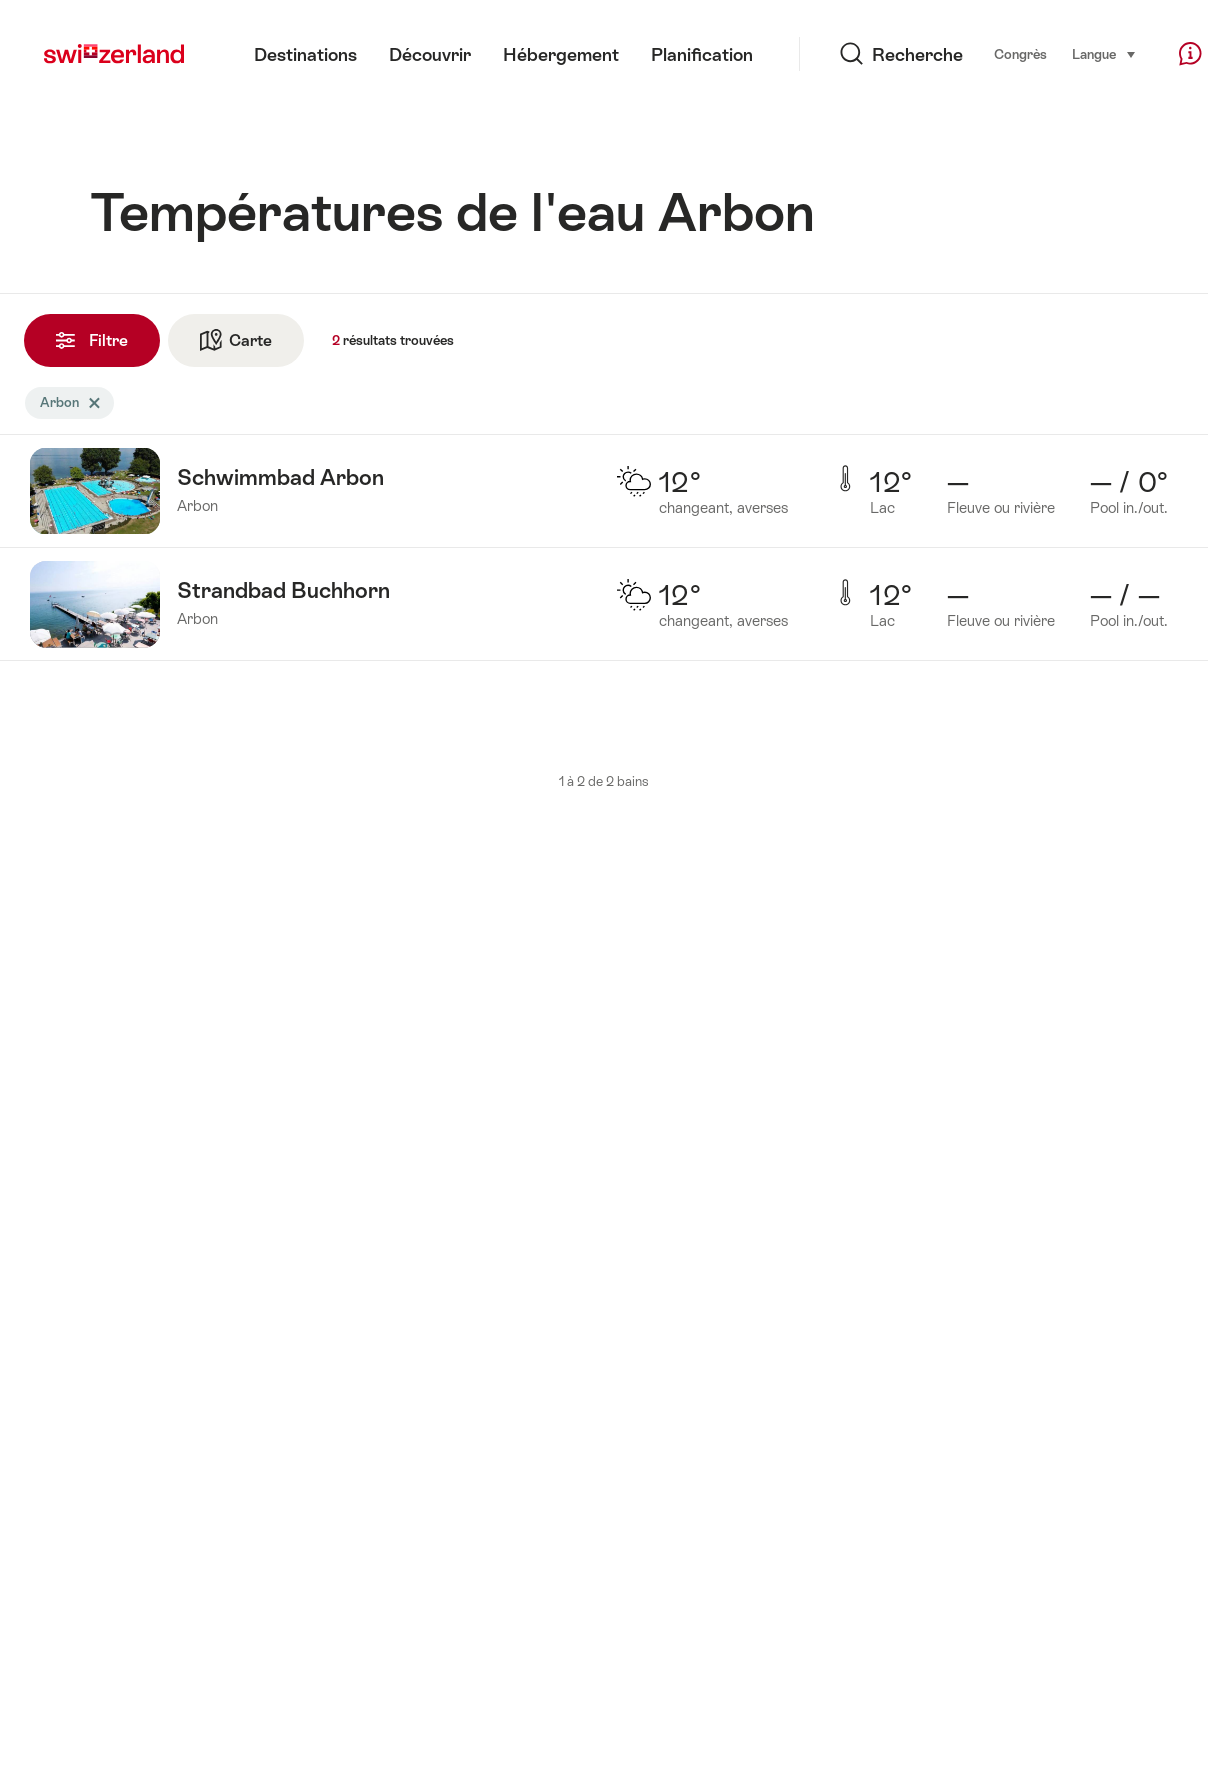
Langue (1054, 53)
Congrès (970, 54)
